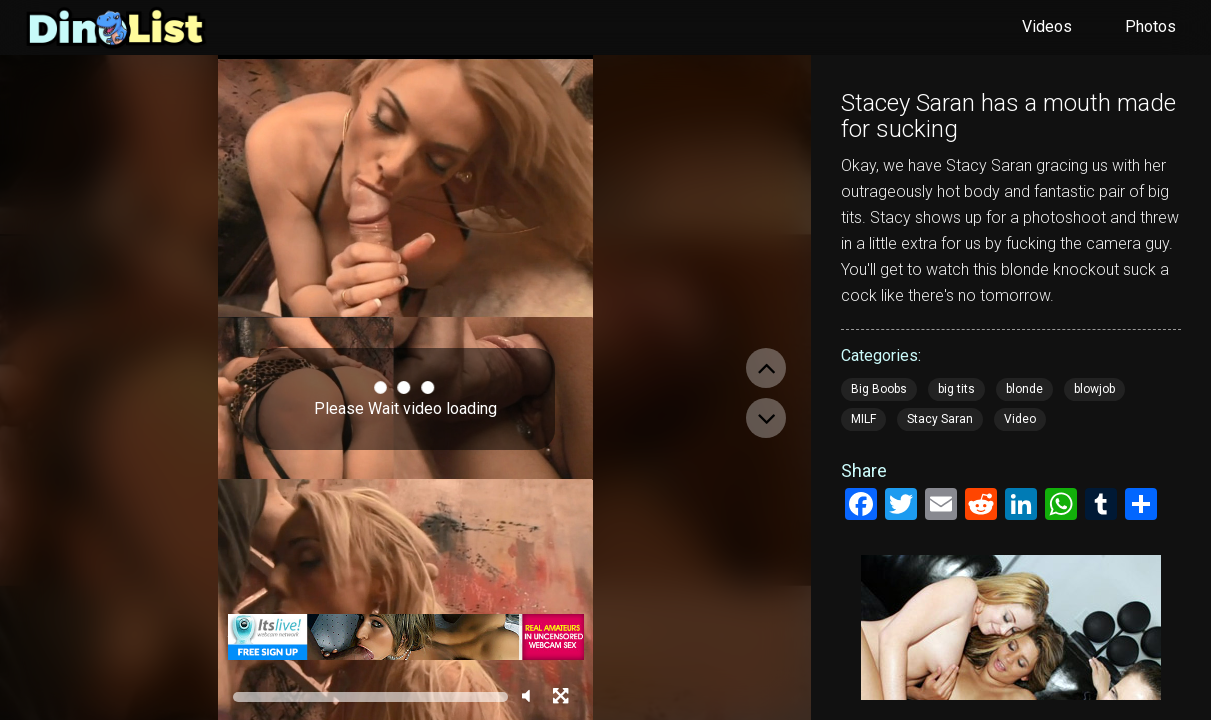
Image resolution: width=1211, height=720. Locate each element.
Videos (1047, 26)
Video (1020, 419)
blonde (1024, 389)
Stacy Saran (940, 419)
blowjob (1094, 389)
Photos (1150, 26)
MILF (863, 419)
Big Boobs (879, 389)
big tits (956, 389)
